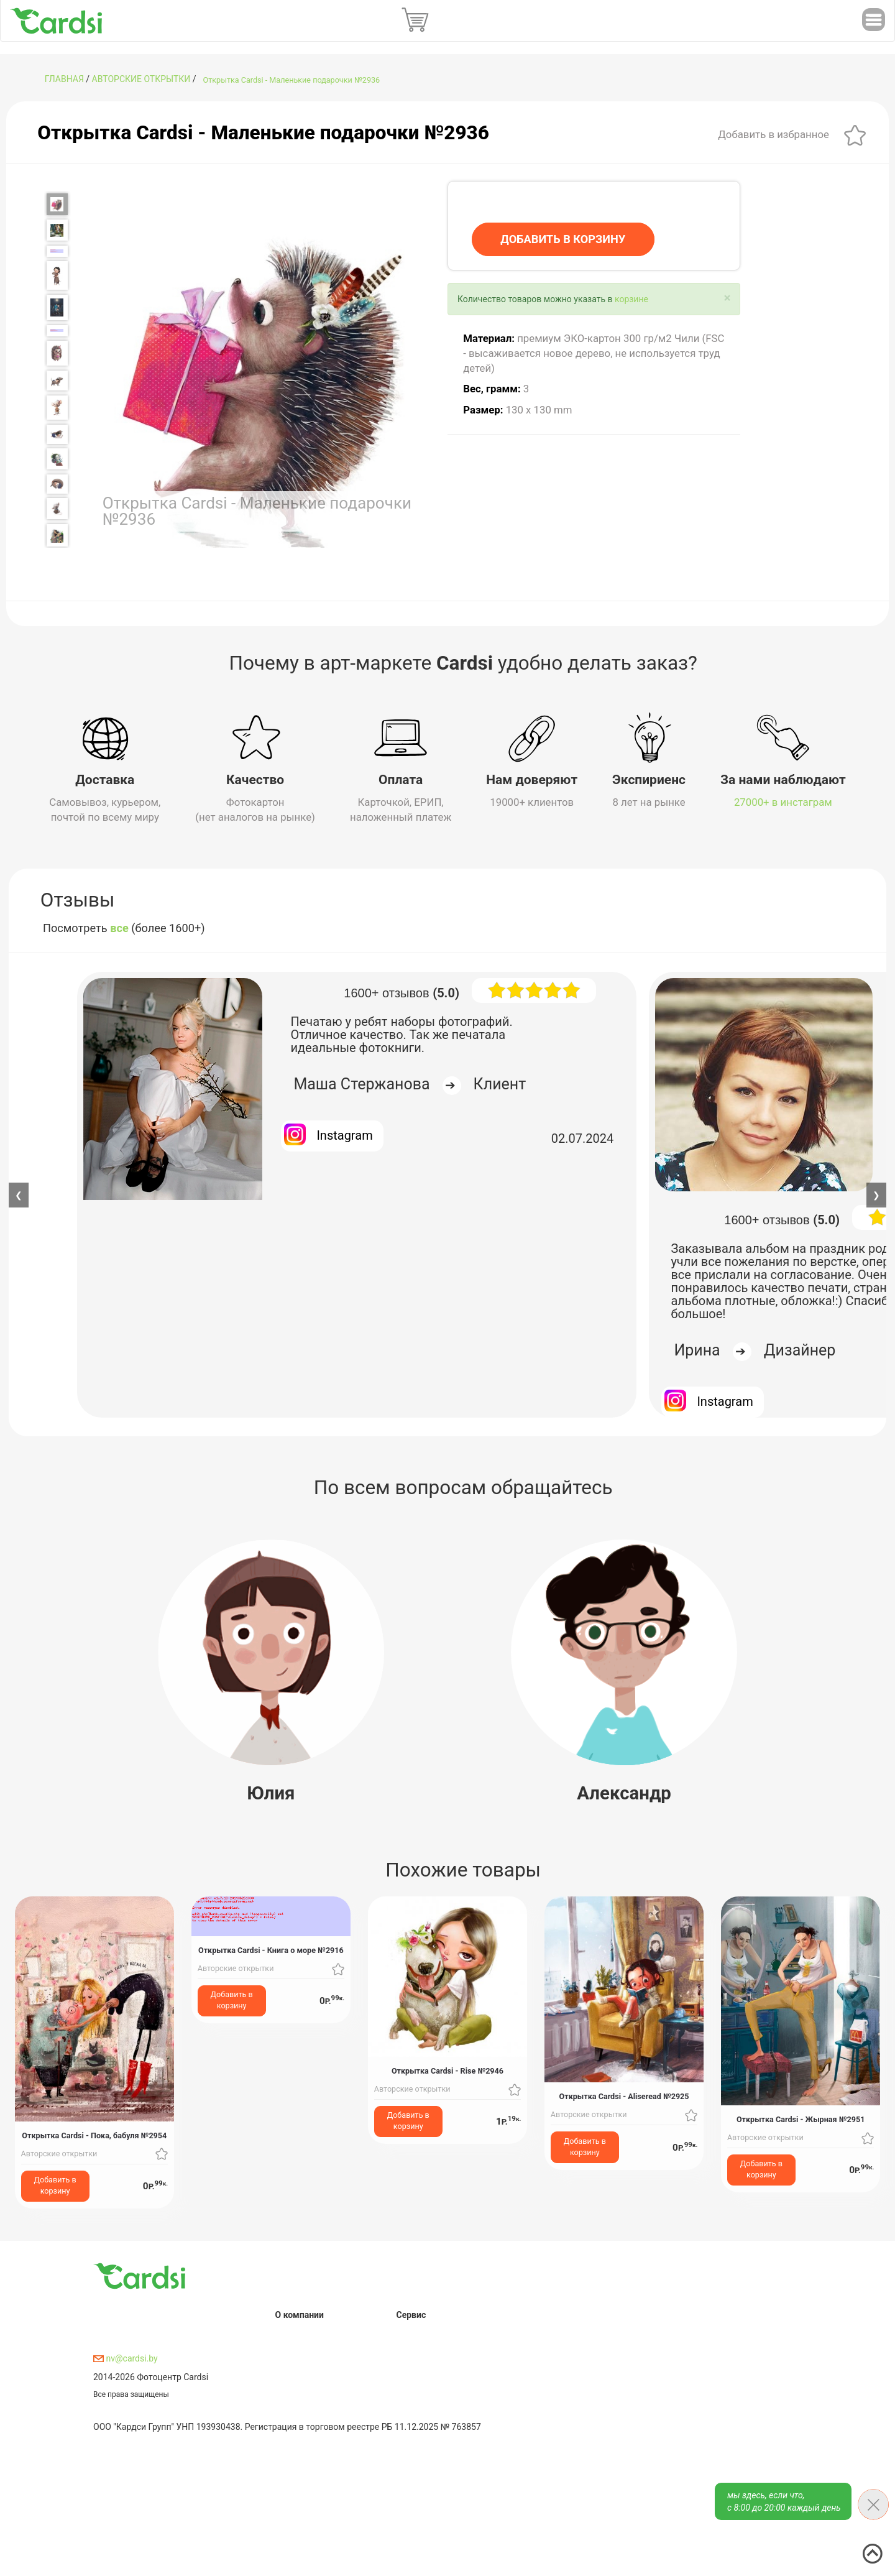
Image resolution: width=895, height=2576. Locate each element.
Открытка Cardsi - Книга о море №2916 (271, 1949)
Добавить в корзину (55, 2185)
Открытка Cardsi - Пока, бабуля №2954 (94, 2135)
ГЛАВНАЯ (64, 79)
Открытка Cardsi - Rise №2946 (447, 2070)
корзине (631, 299)
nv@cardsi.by (125, 2358)
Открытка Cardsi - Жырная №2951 (801, 2118)
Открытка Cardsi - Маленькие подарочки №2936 (291, 80)
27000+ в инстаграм (783, 802)
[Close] (727, 298)
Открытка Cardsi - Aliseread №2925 (624, 2096)
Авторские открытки (141, 79)
